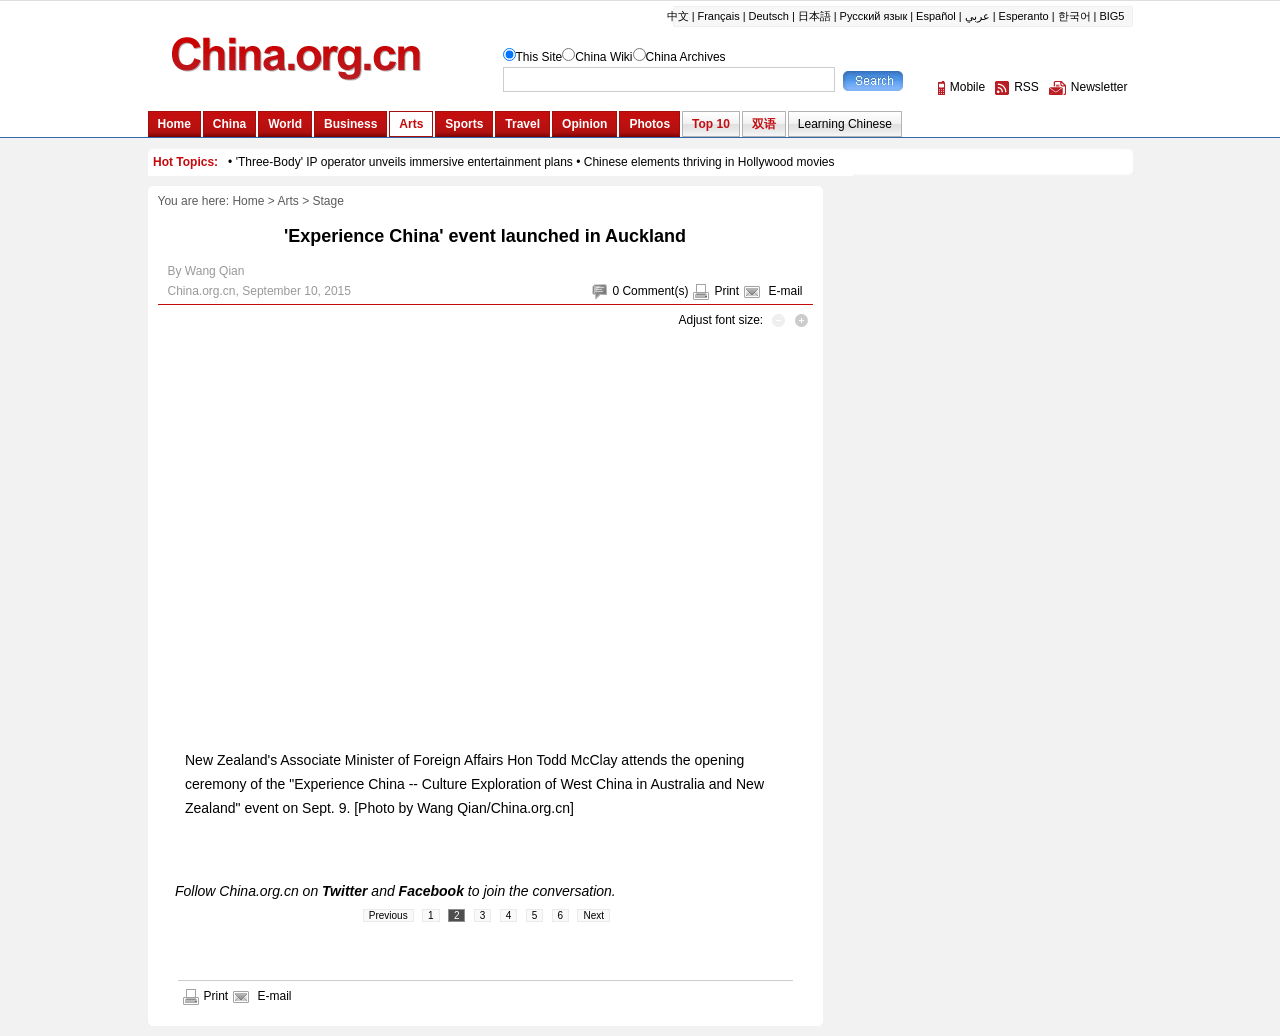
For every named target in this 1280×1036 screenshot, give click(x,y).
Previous (388, 915)
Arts (287, 201)
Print (726, 291)
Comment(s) (655, 291)
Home (248, 201)
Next (593, 915)
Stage (328, 201)
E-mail (785, 291)
